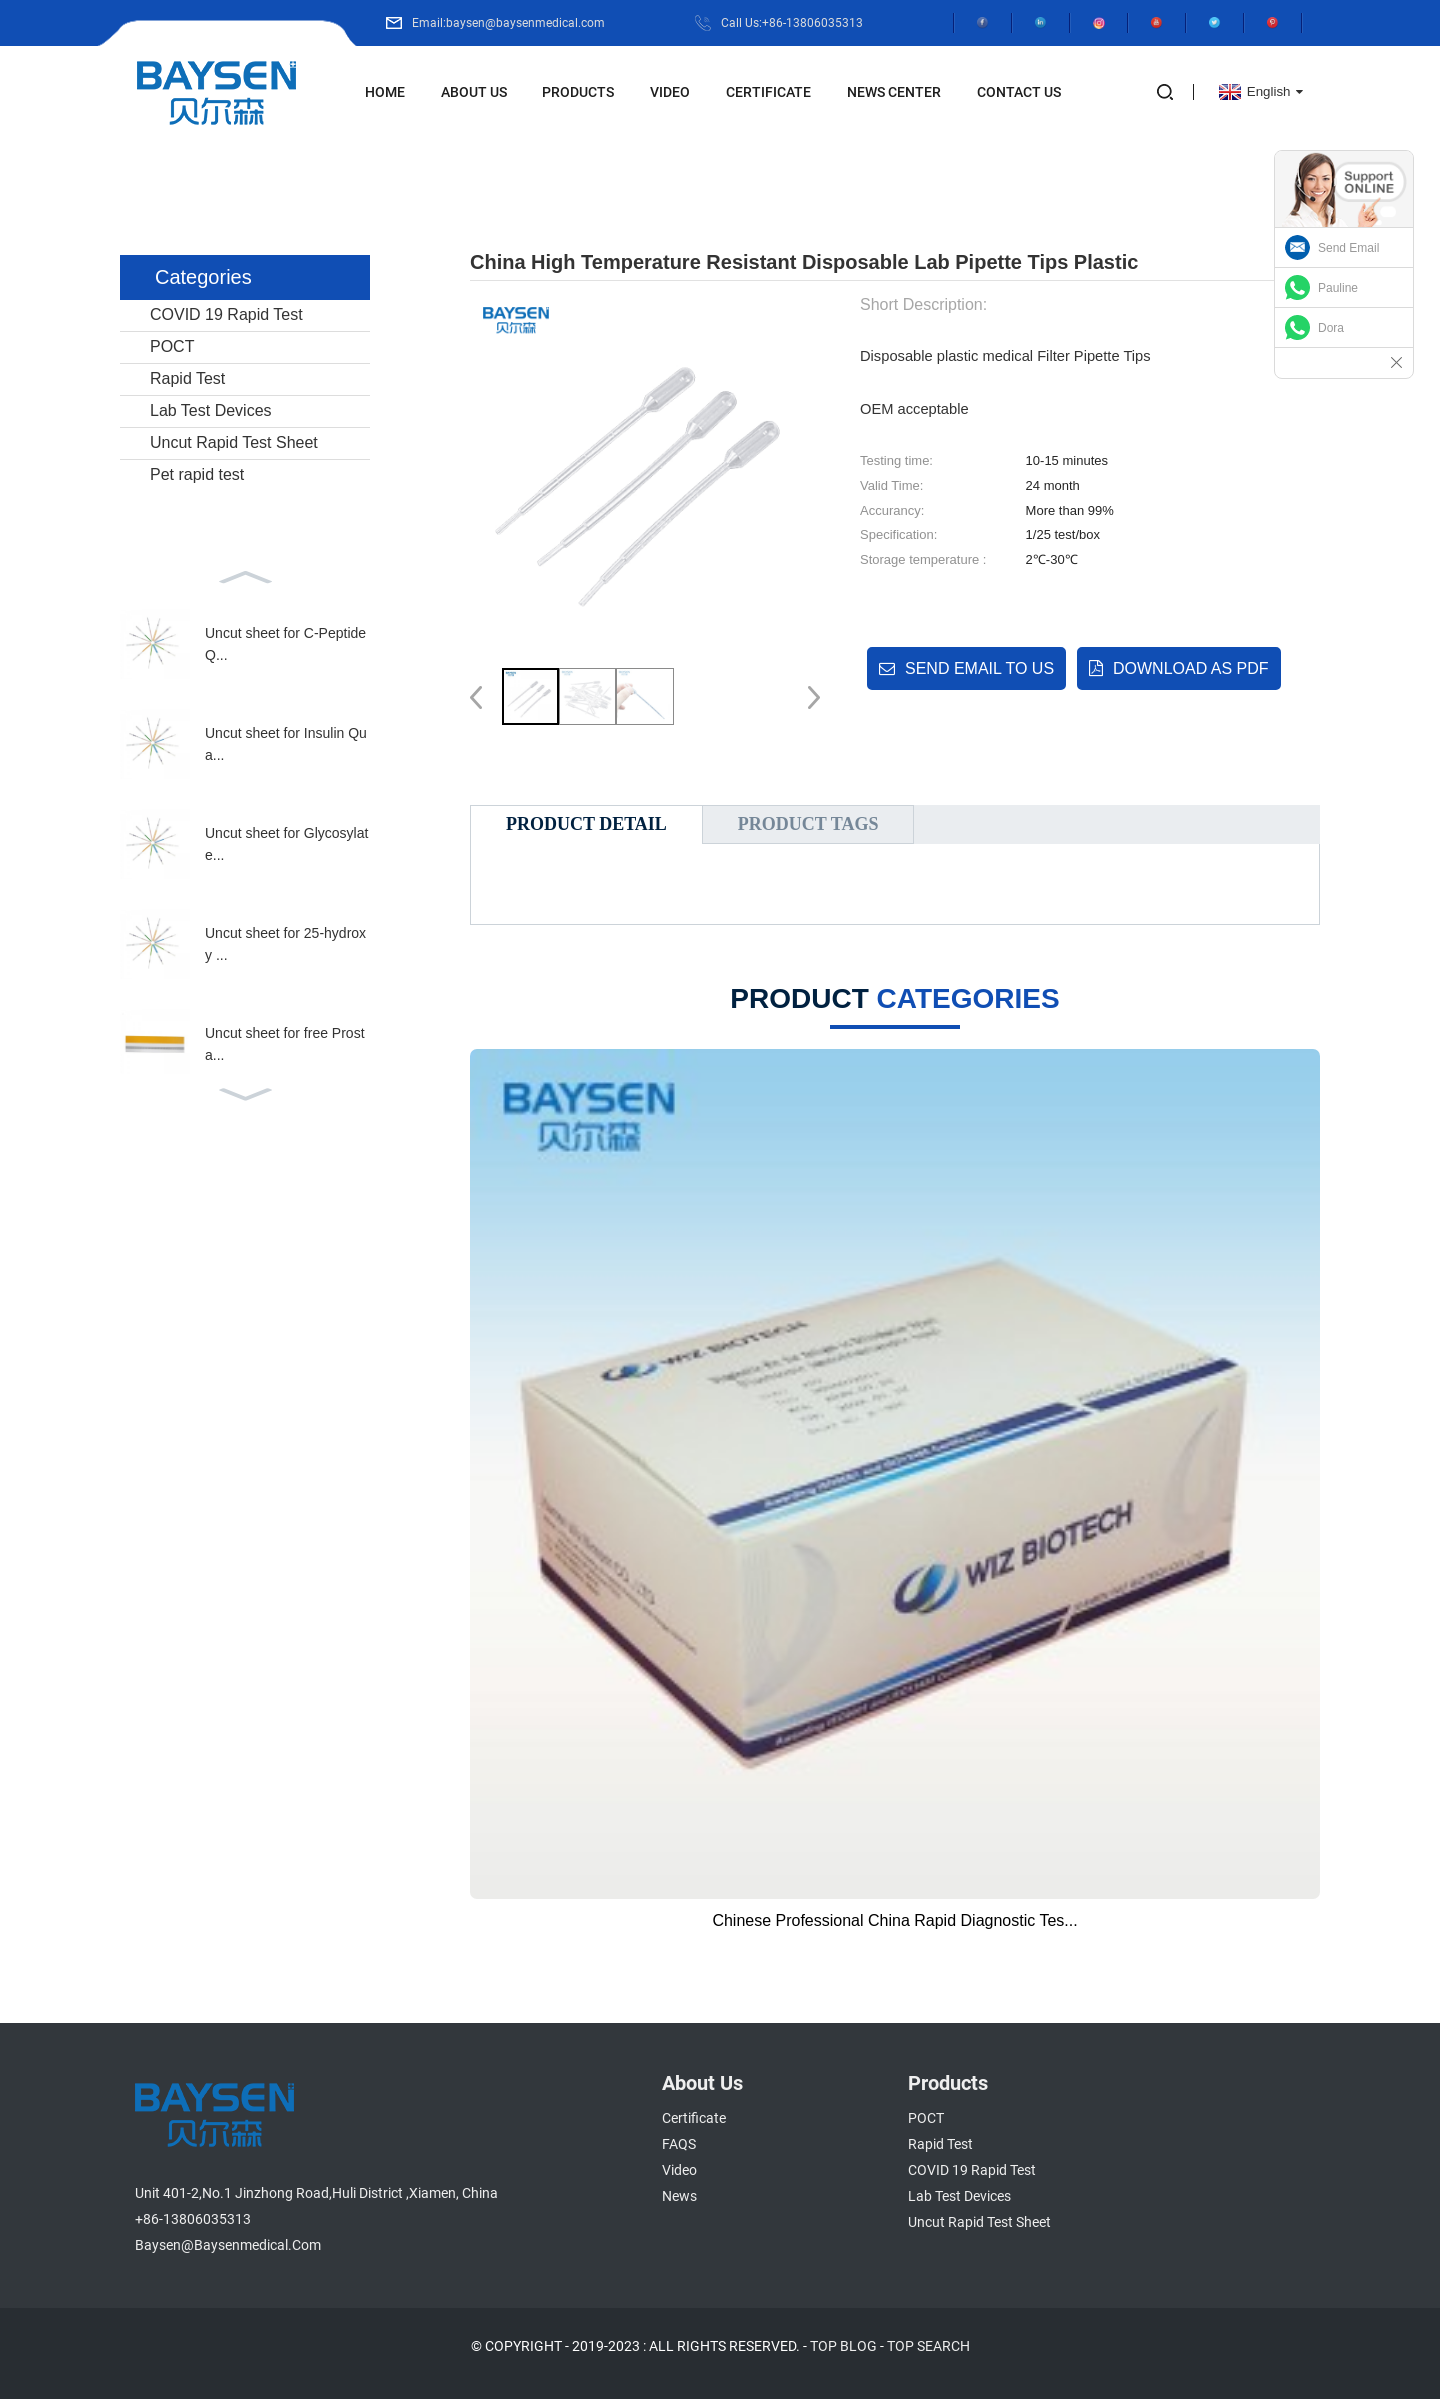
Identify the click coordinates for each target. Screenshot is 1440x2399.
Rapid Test (187, 378)
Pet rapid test (197, 474)
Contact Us (1019, 92)
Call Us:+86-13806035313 (792, 23)
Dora (1331, 328)
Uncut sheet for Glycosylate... (286, 844)
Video (670, 92)
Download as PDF (1191, 668)
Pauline (1338, 288)
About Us (474, 92)
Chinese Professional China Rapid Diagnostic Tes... (894, 1920)
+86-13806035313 (193, 2219)
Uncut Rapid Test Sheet (234, 442)
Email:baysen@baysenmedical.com (508, 23)
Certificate (768, 92)
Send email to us (979, 668)
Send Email (1348, 248)
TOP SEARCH (928, 2346)
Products (578, 92)
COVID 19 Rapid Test (226, 314)
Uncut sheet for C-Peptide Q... (285, 644)
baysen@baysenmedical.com (228, 2245)
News (679, 2196)
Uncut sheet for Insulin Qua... (286, 744)
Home (385, 92)
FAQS (679, 2144)
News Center (894, 92)
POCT (172, 346)
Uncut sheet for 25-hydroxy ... (285, 944)
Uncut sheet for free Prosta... (285, 1044)
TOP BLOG (843, 2346)
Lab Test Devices (211, 410)
